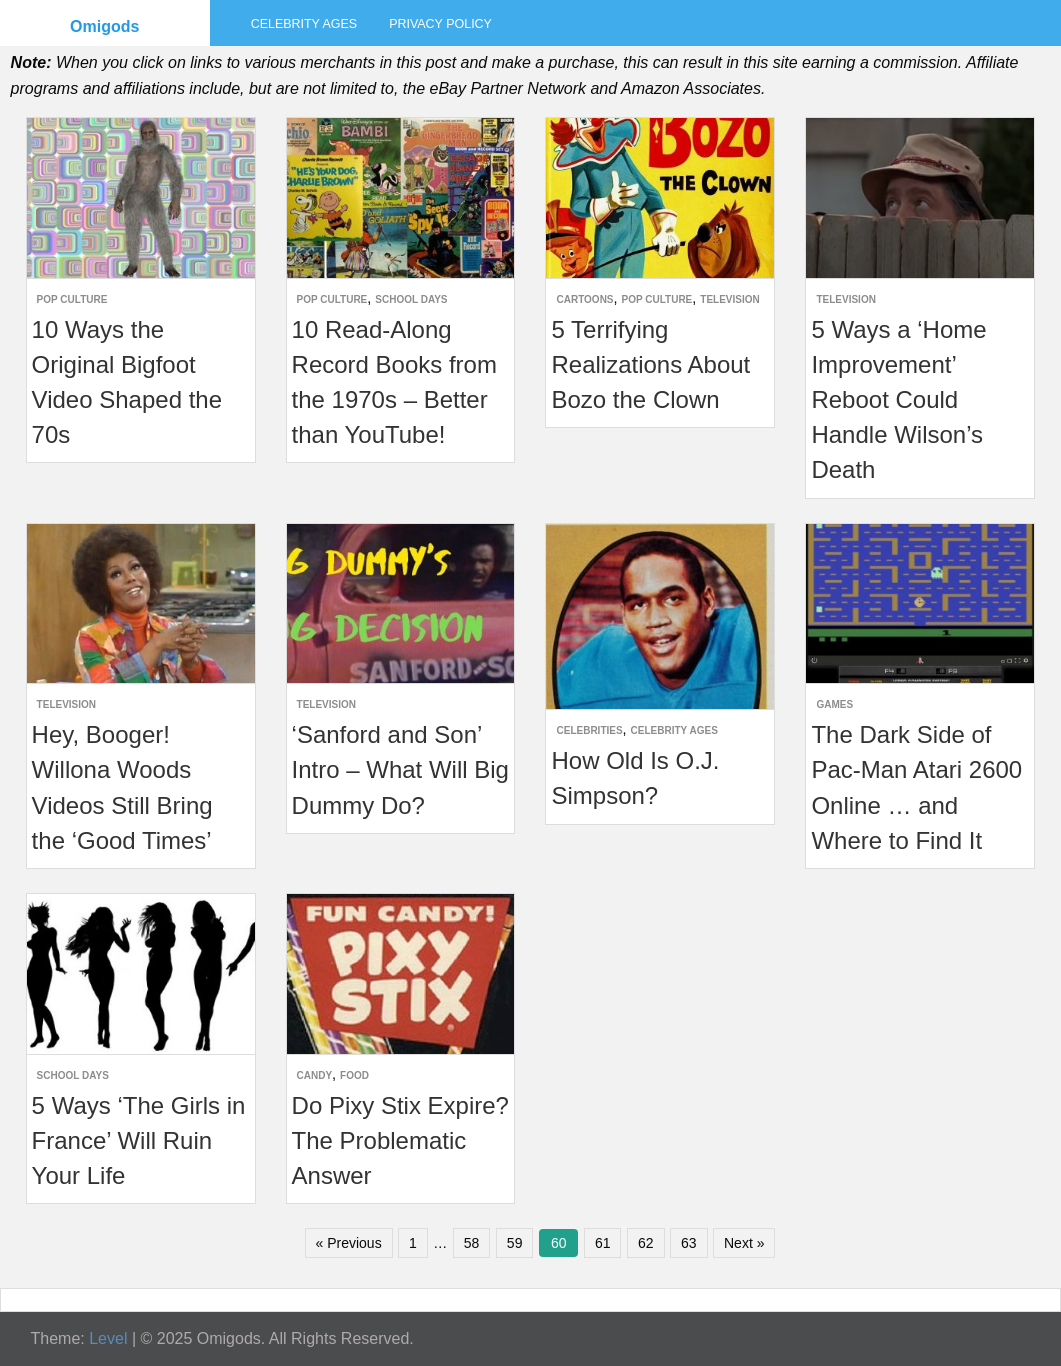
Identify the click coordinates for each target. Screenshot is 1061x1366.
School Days (411, 299)
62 (646, 1243)
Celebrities (589, 730)
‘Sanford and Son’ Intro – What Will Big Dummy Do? (400, 769)
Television (729, 299)
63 (689, 1243)
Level (108, 1338)
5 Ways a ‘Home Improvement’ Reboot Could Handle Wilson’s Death (898, 400)
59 (515, 1243)
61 (603, 1243)
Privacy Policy (440, 24)
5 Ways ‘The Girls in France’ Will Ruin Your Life (139, 1140)
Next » (744, 1243)
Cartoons (584, 299)
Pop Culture (72, 299)
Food (354, 1075)
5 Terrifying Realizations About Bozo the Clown (650, 364)
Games (834, 704)
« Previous (349, 1243)
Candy (315, 1075)
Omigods (104, 26)
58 (472, 1243)
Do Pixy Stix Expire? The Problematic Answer (400, 1140)
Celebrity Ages (304, 24)
